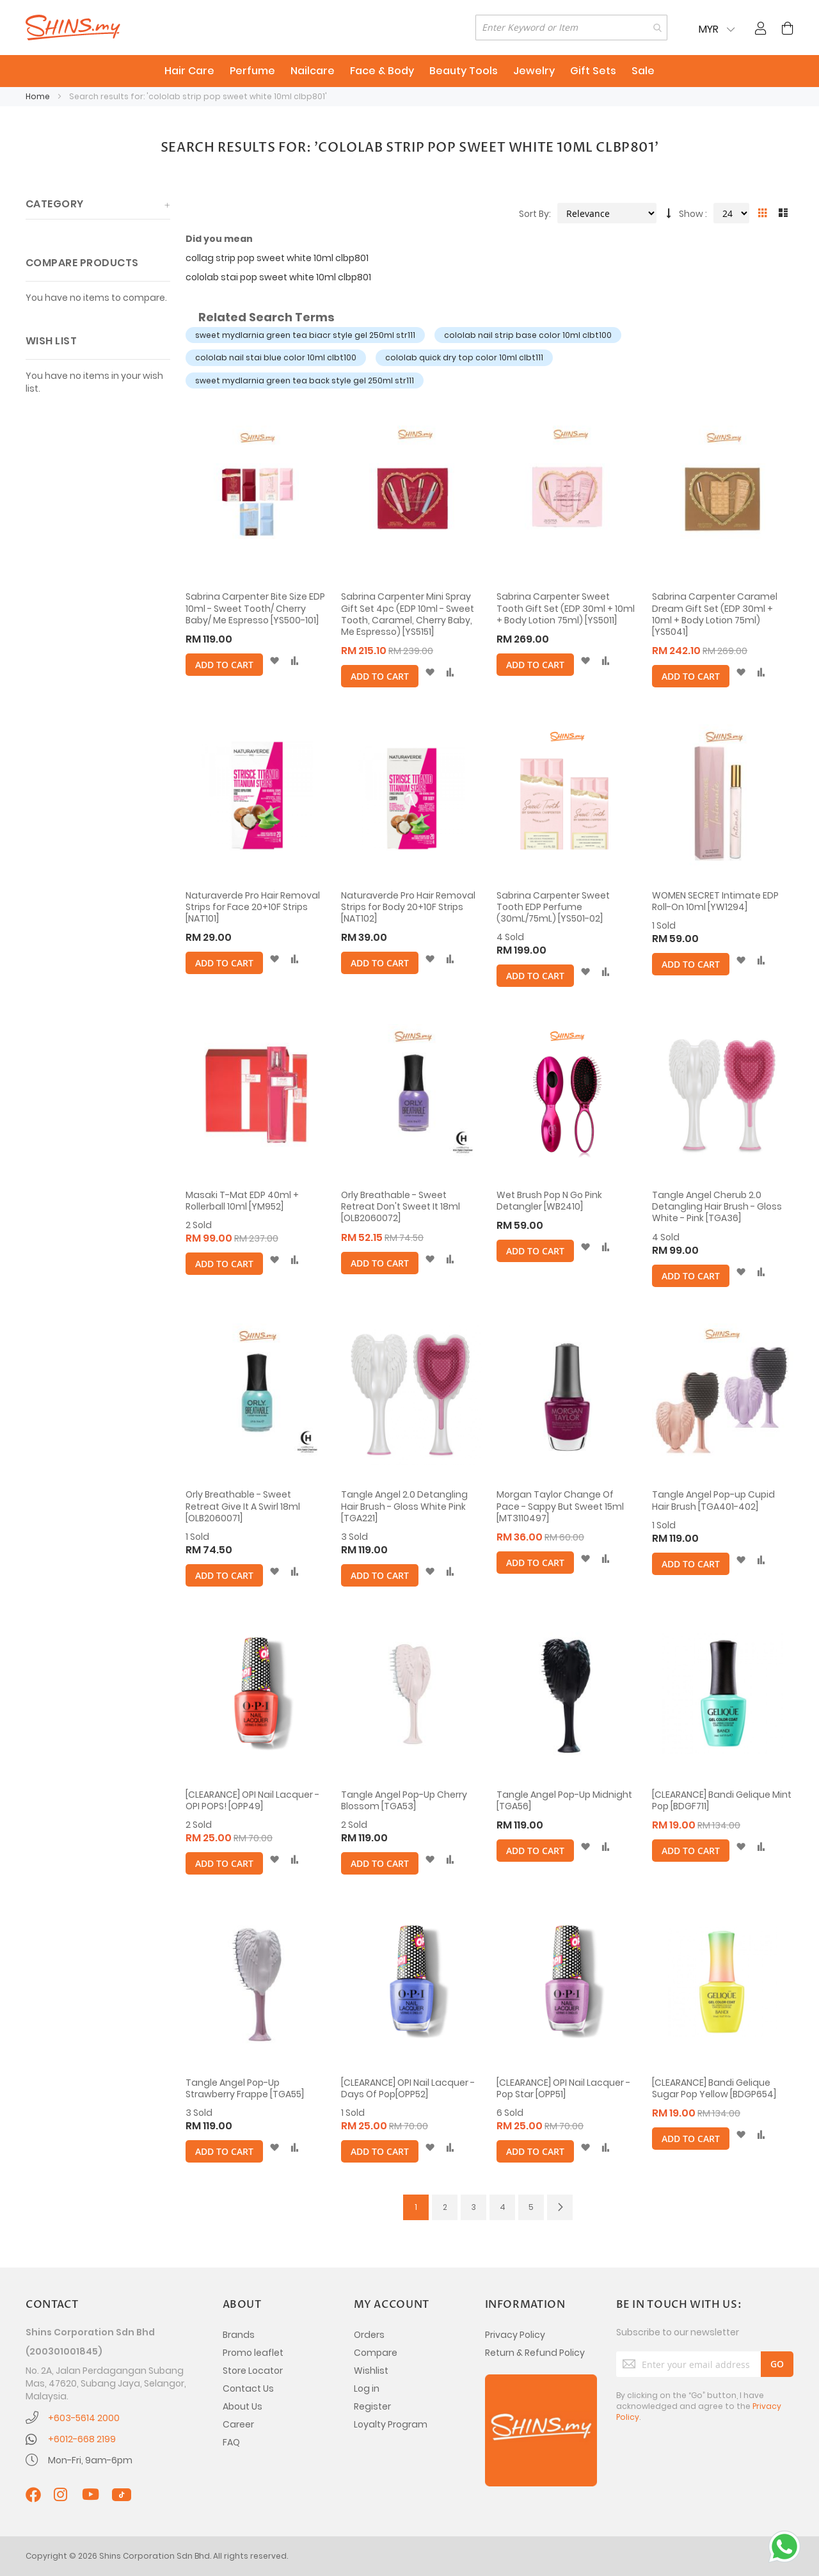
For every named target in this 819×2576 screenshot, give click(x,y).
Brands (239, 2334)
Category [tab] (55, 203)
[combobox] (571, 27)
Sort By (534, 213)
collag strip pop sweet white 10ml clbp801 (277, 258)
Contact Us (248, 2388)
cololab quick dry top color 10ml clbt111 (464, 357)
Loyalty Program (390, 2424)
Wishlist (371, 2370)
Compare (375, 2352)
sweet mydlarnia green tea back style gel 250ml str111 (304, 380)
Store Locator (253, 2370)
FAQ (231, 2442)
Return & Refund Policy (535, 2352)
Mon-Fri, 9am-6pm (90, 2460)
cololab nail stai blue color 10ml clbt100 (275, 357)
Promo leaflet (253, 2352)
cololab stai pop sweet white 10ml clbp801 (278, 277)
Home (39, 96)
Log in (366, 2388)
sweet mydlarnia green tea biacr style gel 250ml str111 (305, 335)
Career (238, 2424)
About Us (242, 2406)
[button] (274, 661)
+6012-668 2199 (82, 2439)
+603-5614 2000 (84, 2418)
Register (372, 2406)
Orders (369, 2334)
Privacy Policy (515, 2334)
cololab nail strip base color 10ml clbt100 (528, 335)
